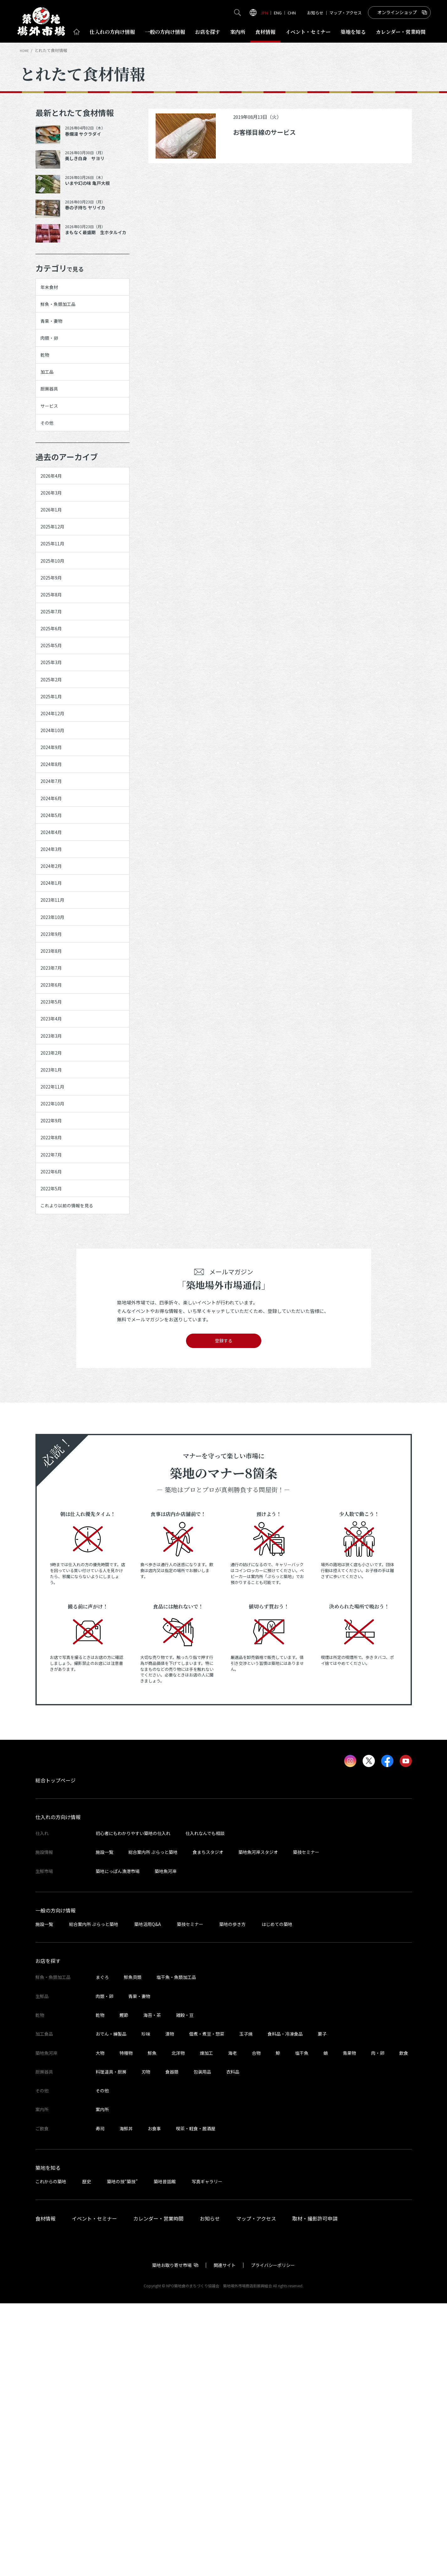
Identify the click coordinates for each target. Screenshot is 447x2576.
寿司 (100, 2401)
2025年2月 (55, 788)
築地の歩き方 (232, 2196)
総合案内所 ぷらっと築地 (153, 2125)
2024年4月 (55, 986)
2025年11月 (57, 612)
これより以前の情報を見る (76, 1471)
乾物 (47, 378)
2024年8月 (55, 898)
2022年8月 (55, 1383)
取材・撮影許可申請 (315, 2491)
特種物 (126, 2325)
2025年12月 (57, 590)
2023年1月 (55, 1295)
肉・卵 (377, 2325)
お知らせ (315, 13)
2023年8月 (55, 1140)
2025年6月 (55, 722)
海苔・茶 (152, 2287)
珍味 (145, 2306)
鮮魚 (152, 2325)
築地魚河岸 (166, 2143)
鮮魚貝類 (132, 2250)
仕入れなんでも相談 (205, 2106)
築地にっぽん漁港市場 (118, 2143)
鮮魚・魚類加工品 (64, 311)
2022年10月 (57, 1339)
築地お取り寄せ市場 (172, 2537)
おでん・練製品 (111, 2306)
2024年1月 (55, 1052)
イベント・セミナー (94, 2491)
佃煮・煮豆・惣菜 (206, 2306)
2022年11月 (57, 1317)
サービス (53, 444)
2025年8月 (55, 678)
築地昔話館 (165, 2454)
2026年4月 (55, 524)
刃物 (145, 2344)
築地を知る (353, 31)
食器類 (171, 2344)
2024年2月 (55, 1030)
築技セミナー (306, 2125)
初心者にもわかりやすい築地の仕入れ (133, 2106)
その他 (50, 466)
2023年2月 (55, 1273)
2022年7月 (55, 1405)
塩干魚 (301, 2325)
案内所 (237, 31)
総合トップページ (55, 2053)
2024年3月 (55, 1008)
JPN (264, 13)
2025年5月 (55, 744)
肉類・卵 (53, 355)
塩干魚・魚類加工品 (176, 2250)
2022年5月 (55, 1449)
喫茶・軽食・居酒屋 (196, 2401)
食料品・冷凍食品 (285, 2306)
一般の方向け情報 (55, 2182)
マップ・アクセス (345, 13)
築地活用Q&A (147, 2196)
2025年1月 (55, 810)
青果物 (349, 2325)
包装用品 (202, 2344)
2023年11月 (57, 1074)
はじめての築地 (277, 2196)
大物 (100, 2325)
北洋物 (178, 2325)
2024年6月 (55, 942)
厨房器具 (53, 421)
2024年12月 (57, 832)
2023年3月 (55, 1250)
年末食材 (53, 290)
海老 (232, 2325)
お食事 (154, 2401)
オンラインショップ (397, 12)
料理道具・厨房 (111, 2344)
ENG (278, 13)
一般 (165, 31)
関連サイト (225, 2537)
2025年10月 (57, 634)
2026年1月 (55, 568)
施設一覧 (104, 2125)
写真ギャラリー (207, 2454)
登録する (223, 1611)
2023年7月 (55, 1162)
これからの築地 (50, 2454)
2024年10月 (57, 854)
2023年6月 (55, 1185)
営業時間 (401, 31)
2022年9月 (55, 1361)
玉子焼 (246, 2306)
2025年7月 (55, 700)
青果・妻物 (56, 333)
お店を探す (207, 31)
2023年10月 (57, 1096)
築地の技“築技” (122, 2454)
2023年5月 (55, 1207)
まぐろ (102, 2250)
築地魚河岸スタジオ (258, 2125)
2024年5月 (55, 964)
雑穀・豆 (185, 2287)
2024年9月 (55, 876)
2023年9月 (55, 1119)
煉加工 (206, 2325)
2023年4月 (55, 1229)
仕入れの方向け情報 (58, 2089)
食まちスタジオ (208, 2125)
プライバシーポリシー (273, 2537)
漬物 (169, 2306)
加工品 (50, 400)
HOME (25, 50)
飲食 (403, 2325)
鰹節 (124, 2287)
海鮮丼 (126, 2401)
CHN (292, 13)
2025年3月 (55, 766)
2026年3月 (55, 546)
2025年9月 (55, 656)
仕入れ (112, 31)
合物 (256, 2325)
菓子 (322, 2306)
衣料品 (232, 2344)
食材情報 (265, 31)
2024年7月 (55, 920)
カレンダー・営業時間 (158, 2491)
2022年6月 (55, 1427)
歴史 (86, 2454)
